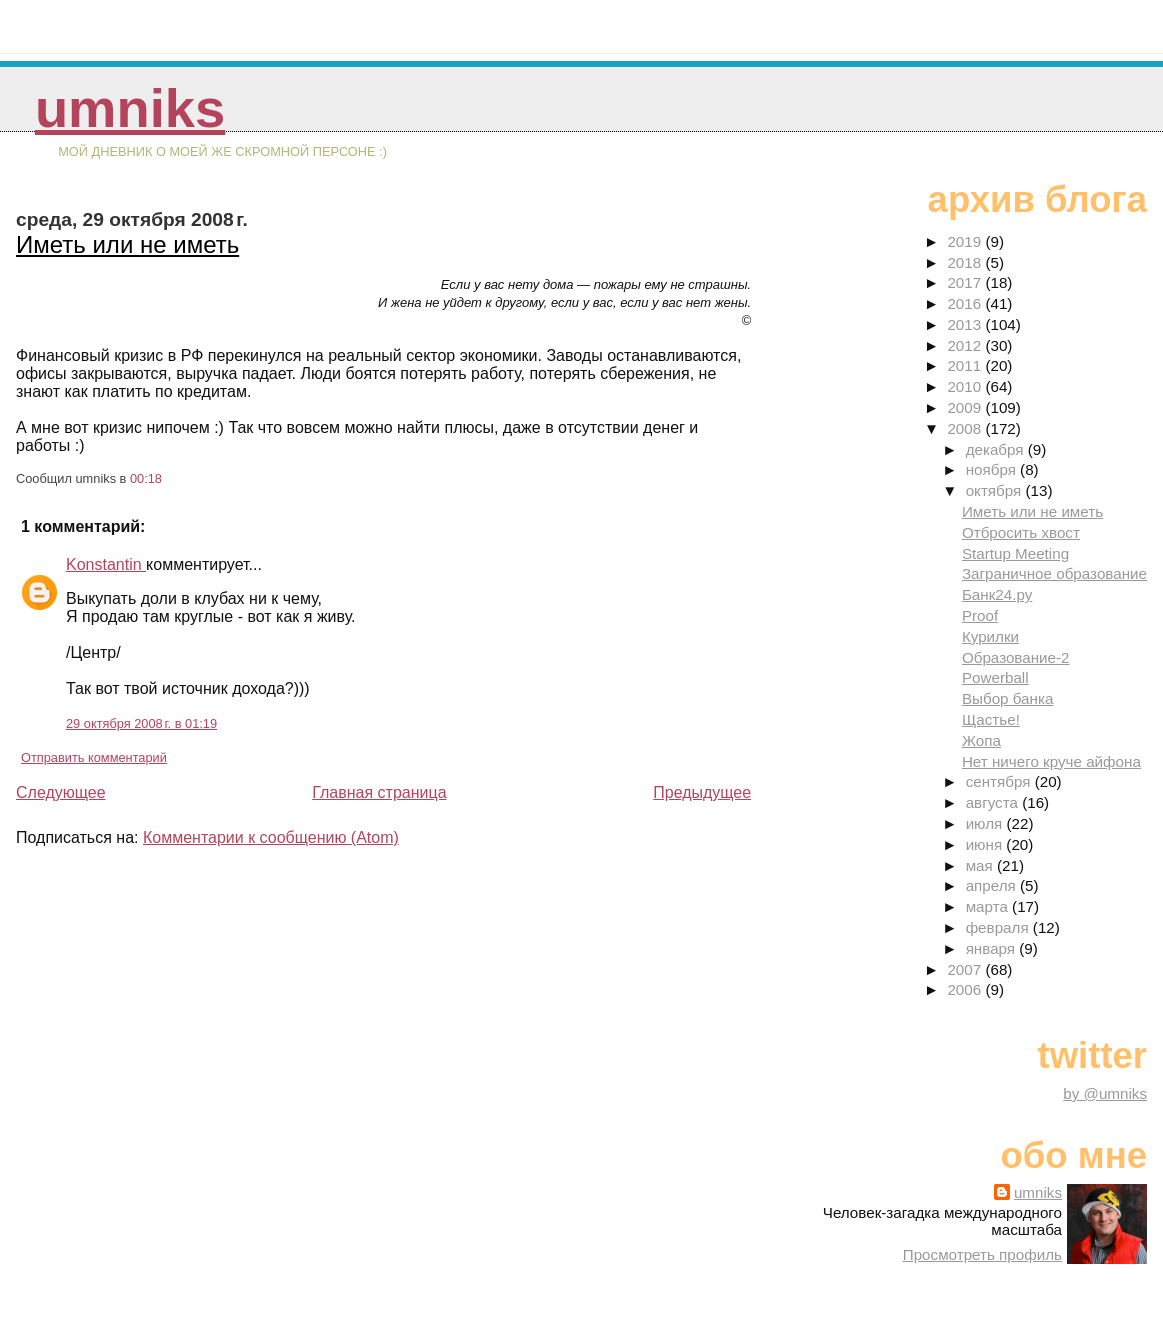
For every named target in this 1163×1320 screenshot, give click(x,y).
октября (996, 490)
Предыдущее (702, 792)
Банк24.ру (997, 594)
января (993, 948)
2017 (966, 282)
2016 (966, 303)
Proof (980, 615)
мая (981, 865)
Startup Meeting (1015, 553)
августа (994, 802)
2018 (966, 262)
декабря (997, 449)
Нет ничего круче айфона (1051, 761)
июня (986, 844)
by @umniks (1105, 1093)
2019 (966, 241)
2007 (966, 969)
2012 (966, 345)
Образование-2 (1016, 657)
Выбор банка (1007, 698)
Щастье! (991, 719)
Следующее (61, 792)
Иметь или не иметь (127, 244)
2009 (966, 407)
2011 (966, 365)
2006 (966, 989)
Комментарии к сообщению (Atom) (271, 837)
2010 (966, 386)
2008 (966, 428)
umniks (130, 108)
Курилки (990, 636)
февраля (999, 927)
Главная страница (379, 792)
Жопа (981, 740)
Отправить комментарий (94, 757)
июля (986, 823)
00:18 (146, 478)
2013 (966, 324)
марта (989, 906)
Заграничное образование (1054, 573)
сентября (1000, 781)
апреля (993, 885)
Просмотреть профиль (982, 1254)
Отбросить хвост (1021, 532)
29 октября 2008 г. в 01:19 (141, 723)
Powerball (995, 677)
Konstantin (106, 564)
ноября (993, 469)
